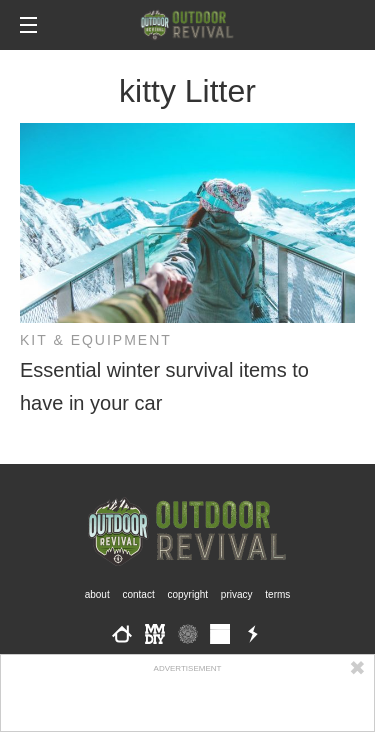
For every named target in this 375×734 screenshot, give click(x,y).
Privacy (237, 594)
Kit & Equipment (96, 340)
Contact (138, 594)
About (97, 594)
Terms (277, 594)
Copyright (188, 594)
